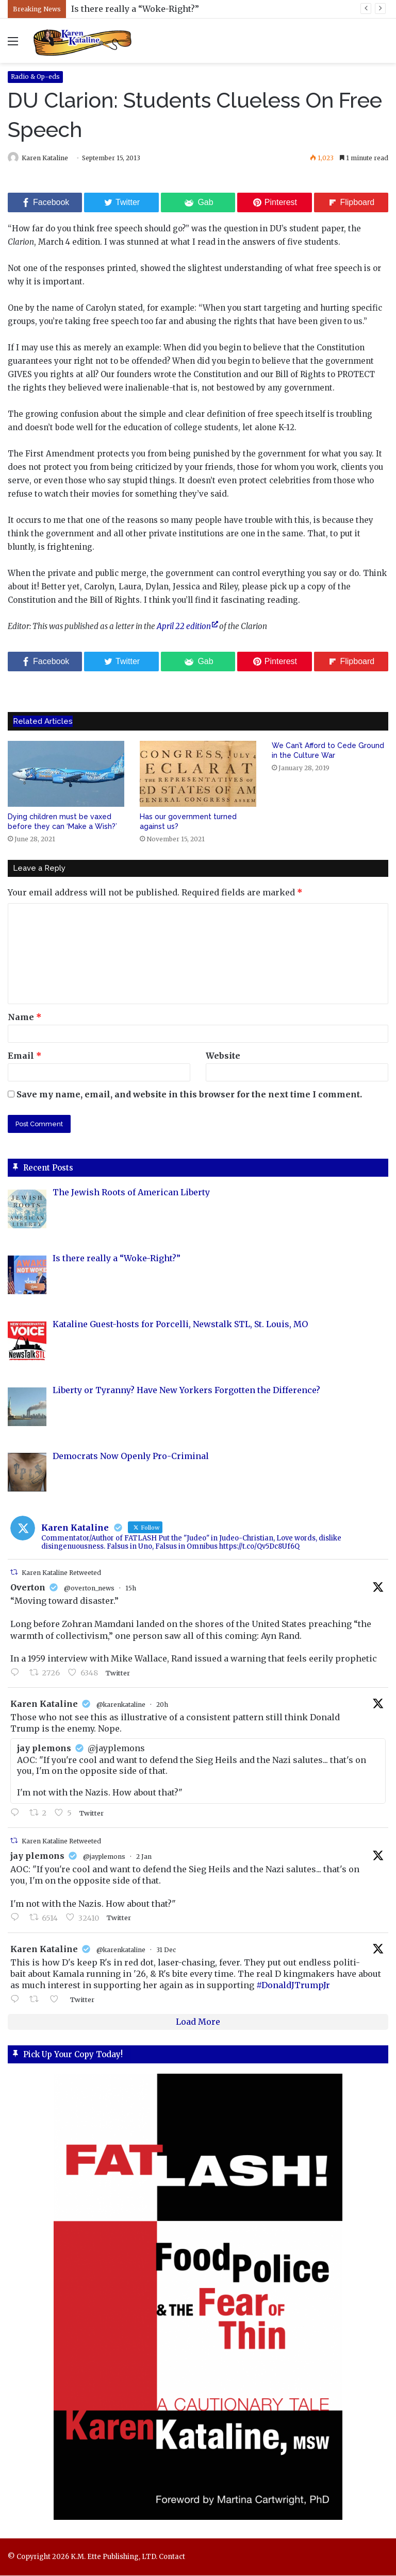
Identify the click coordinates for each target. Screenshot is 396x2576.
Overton (27, 1588)
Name (25, 1017)
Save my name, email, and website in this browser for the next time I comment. (189, 1095)
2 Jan (144, 1857)
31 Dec (166, 1950)
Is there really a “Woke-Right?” (135, 9)
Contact (172, 2557)
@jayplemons (104, 1857)
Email (25, 1056)
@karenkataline (120, 1705)
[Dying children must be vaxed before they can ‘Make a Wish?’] (66, 774)
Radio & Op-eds (35, 76)
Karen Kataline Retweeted (61, 1574)
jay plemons (37, 1856)
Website (223, 1056)
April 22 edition (184, 627)
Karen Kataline (50, 158)
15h (130, 1589)
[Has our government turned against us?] (198, 774)
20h (162, 1705)
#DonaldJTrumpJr (293, 1986)
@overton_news (89, 1589)
